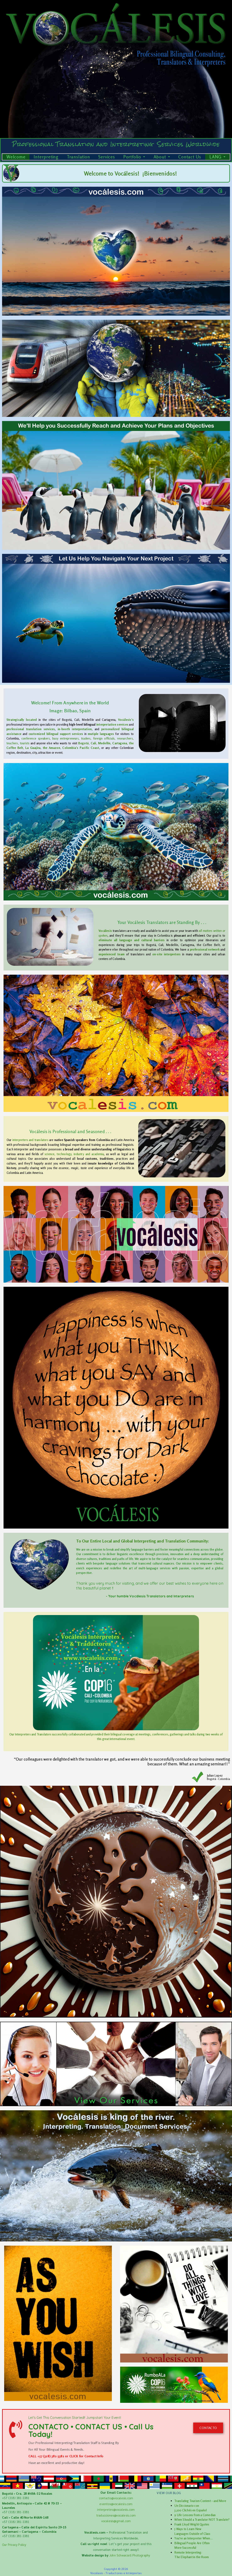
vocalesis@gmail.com (116, 2521)
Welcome (16, 156)
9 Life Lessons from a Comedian (195, 2515)
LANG (217, 156)
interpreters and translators (30, 1140)
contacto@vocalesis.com (116, 2498)
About (162, 156)
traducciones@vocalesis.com (116, 2515)
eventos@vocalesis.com (115, 2504)
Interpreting (46, 156)
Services (106, 156)
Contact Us (189, 156)
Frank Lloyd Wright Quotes (191, 2524)
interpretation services (112, 724)
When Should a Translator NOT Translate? (202, 2520)
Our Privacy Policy (14, 2544)
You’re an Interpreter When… (193, 2538)
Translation (78, 156)
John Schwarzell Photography (129, 2555)
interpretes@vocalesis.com (116, 2509)
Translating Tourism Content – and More (200, 2501)
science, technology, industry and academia (74, 1154)
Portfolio (134, 156)
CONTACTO (208, 2428)
